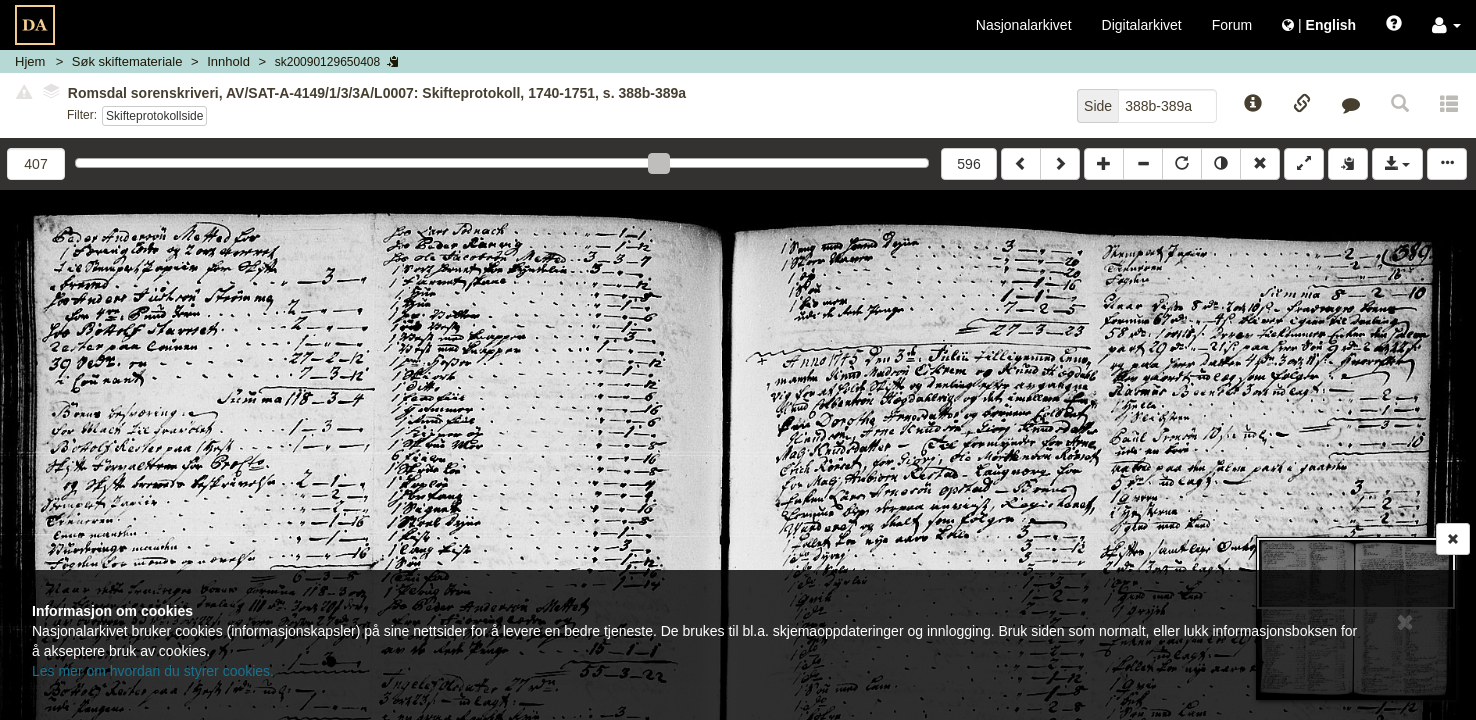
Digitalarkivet (1142, 25)
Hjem (30, 61)
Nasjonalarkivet (1024, 25)
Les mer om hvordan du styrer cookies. (153, 671)
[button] (1446, 25)
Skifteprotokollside (154, 116)
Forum (1232, 25)
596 (968, 164)
